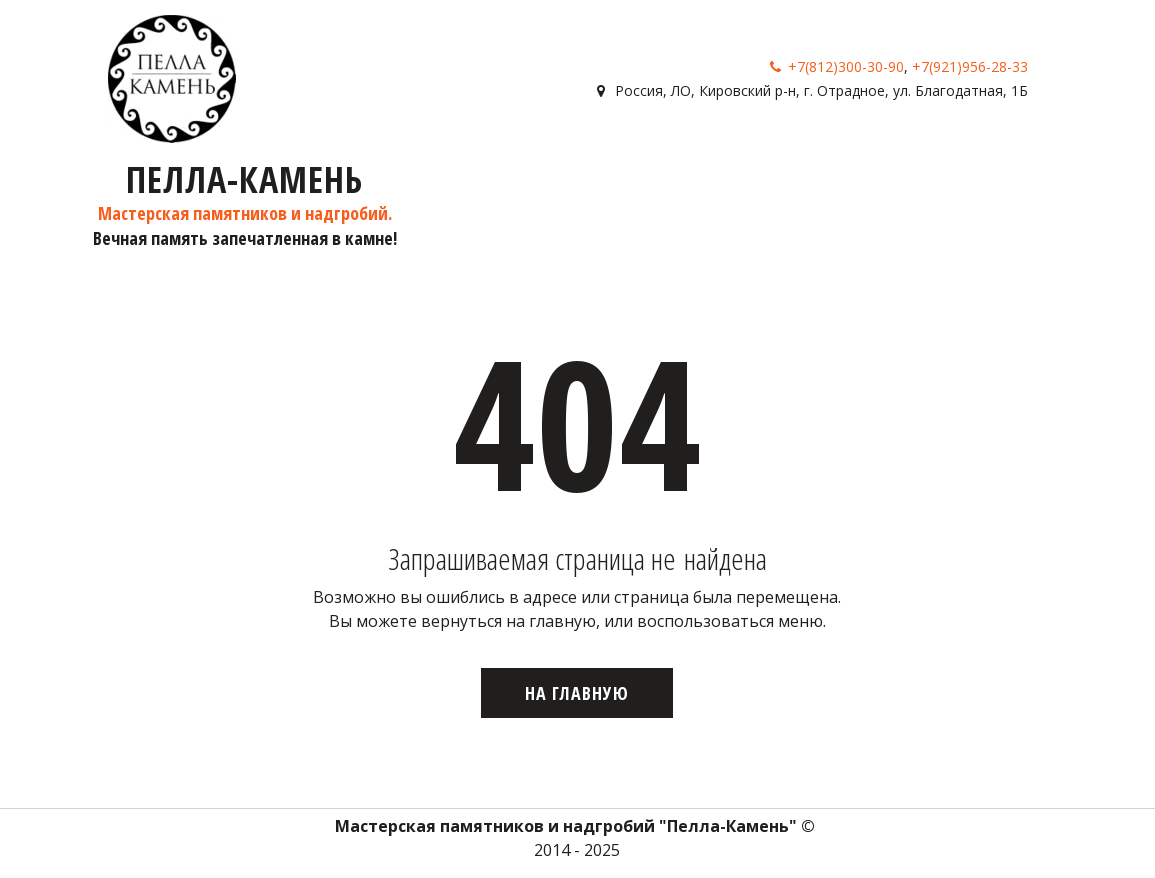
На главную (577, 693)
